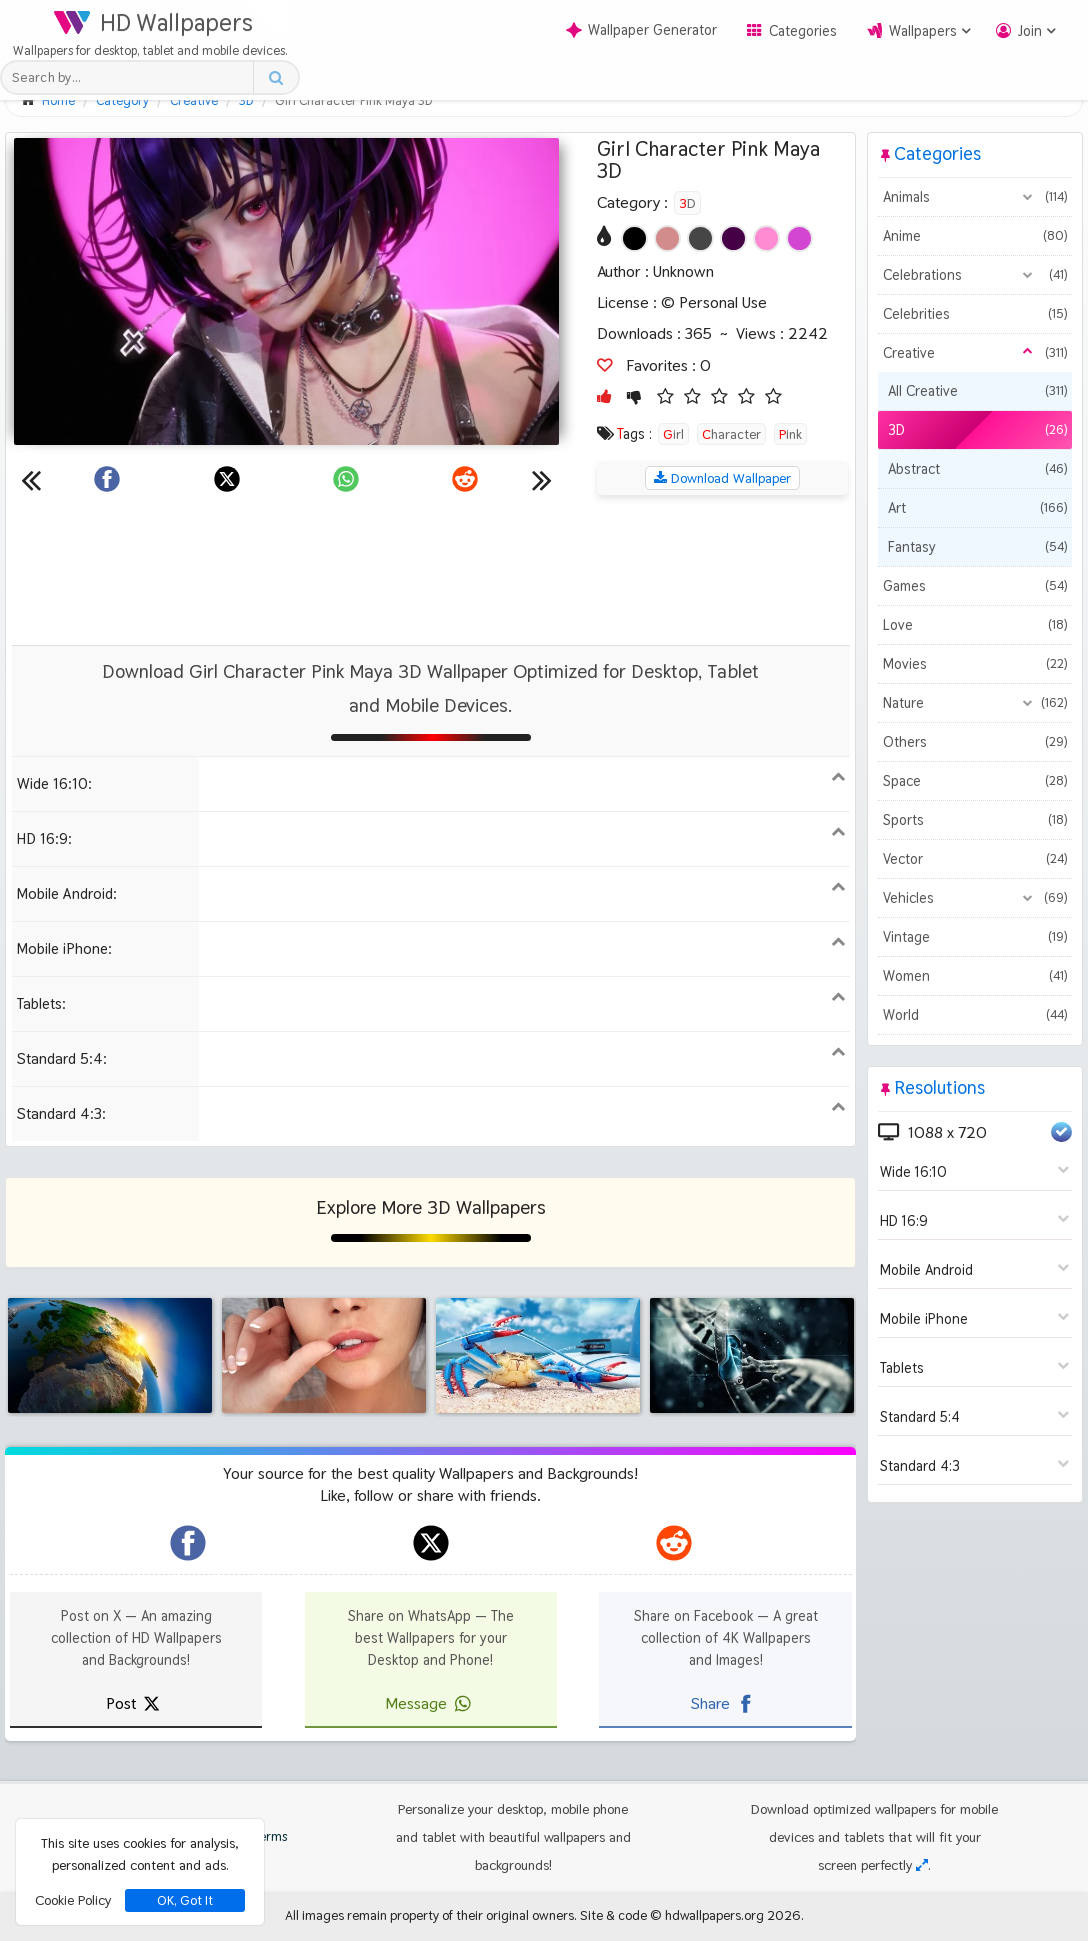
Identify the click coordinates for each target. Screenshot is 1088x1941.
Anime (974, 236)
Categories (803, 31)
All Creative (977, 391)
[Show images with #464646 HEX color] (700, 238)
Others (974, 742)
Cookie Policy (73, 1900)
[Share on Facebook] (107, 479)
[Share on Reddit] (465, 479)
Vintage (974, 937)
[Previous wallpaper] (31, 479)
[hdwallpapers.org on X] (431, 1543)
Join (1030, 31)
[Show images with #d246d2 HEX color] (799, 238)
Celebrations (974, 275)
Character (731, 434)
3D (687, 203)
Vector (974, 859)
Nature (974, 703)
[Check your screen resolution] (922, 1865)
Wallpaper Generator (641, 30)
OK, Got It (185, 1900)
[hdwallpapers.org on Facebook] (188, 1543)
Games (974, 586)
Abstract (977, 469)
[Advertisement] (431, 570)
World (974, 1015)
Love (974, 625)
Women (974, 976)
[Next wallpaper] (542, 479)
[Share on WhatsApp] (346, 479)
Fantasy (977, 547)
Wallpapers (923, 31)
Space (974, 781)
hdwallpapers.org (714, 1915)
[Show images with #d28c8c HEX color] (667, 238)
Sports (974, 820)
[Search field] (132, 77)
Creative (974, 353)
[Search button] (275, 77)
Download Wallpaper (722, 478)
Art (977, 508)
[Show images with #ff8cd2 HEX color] (766, 238)
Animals (974, 197)
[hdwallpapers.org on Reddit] (674, 1543)
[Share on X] (227, 479)
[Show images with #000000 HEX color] (634, 238)
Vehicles (974, 898)
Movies (974, 664)
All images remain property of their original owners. (431, 1915)
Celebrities (974, 314)
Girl (673, 434)
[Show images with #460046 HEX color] (733, 238)
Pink (790, 434)
